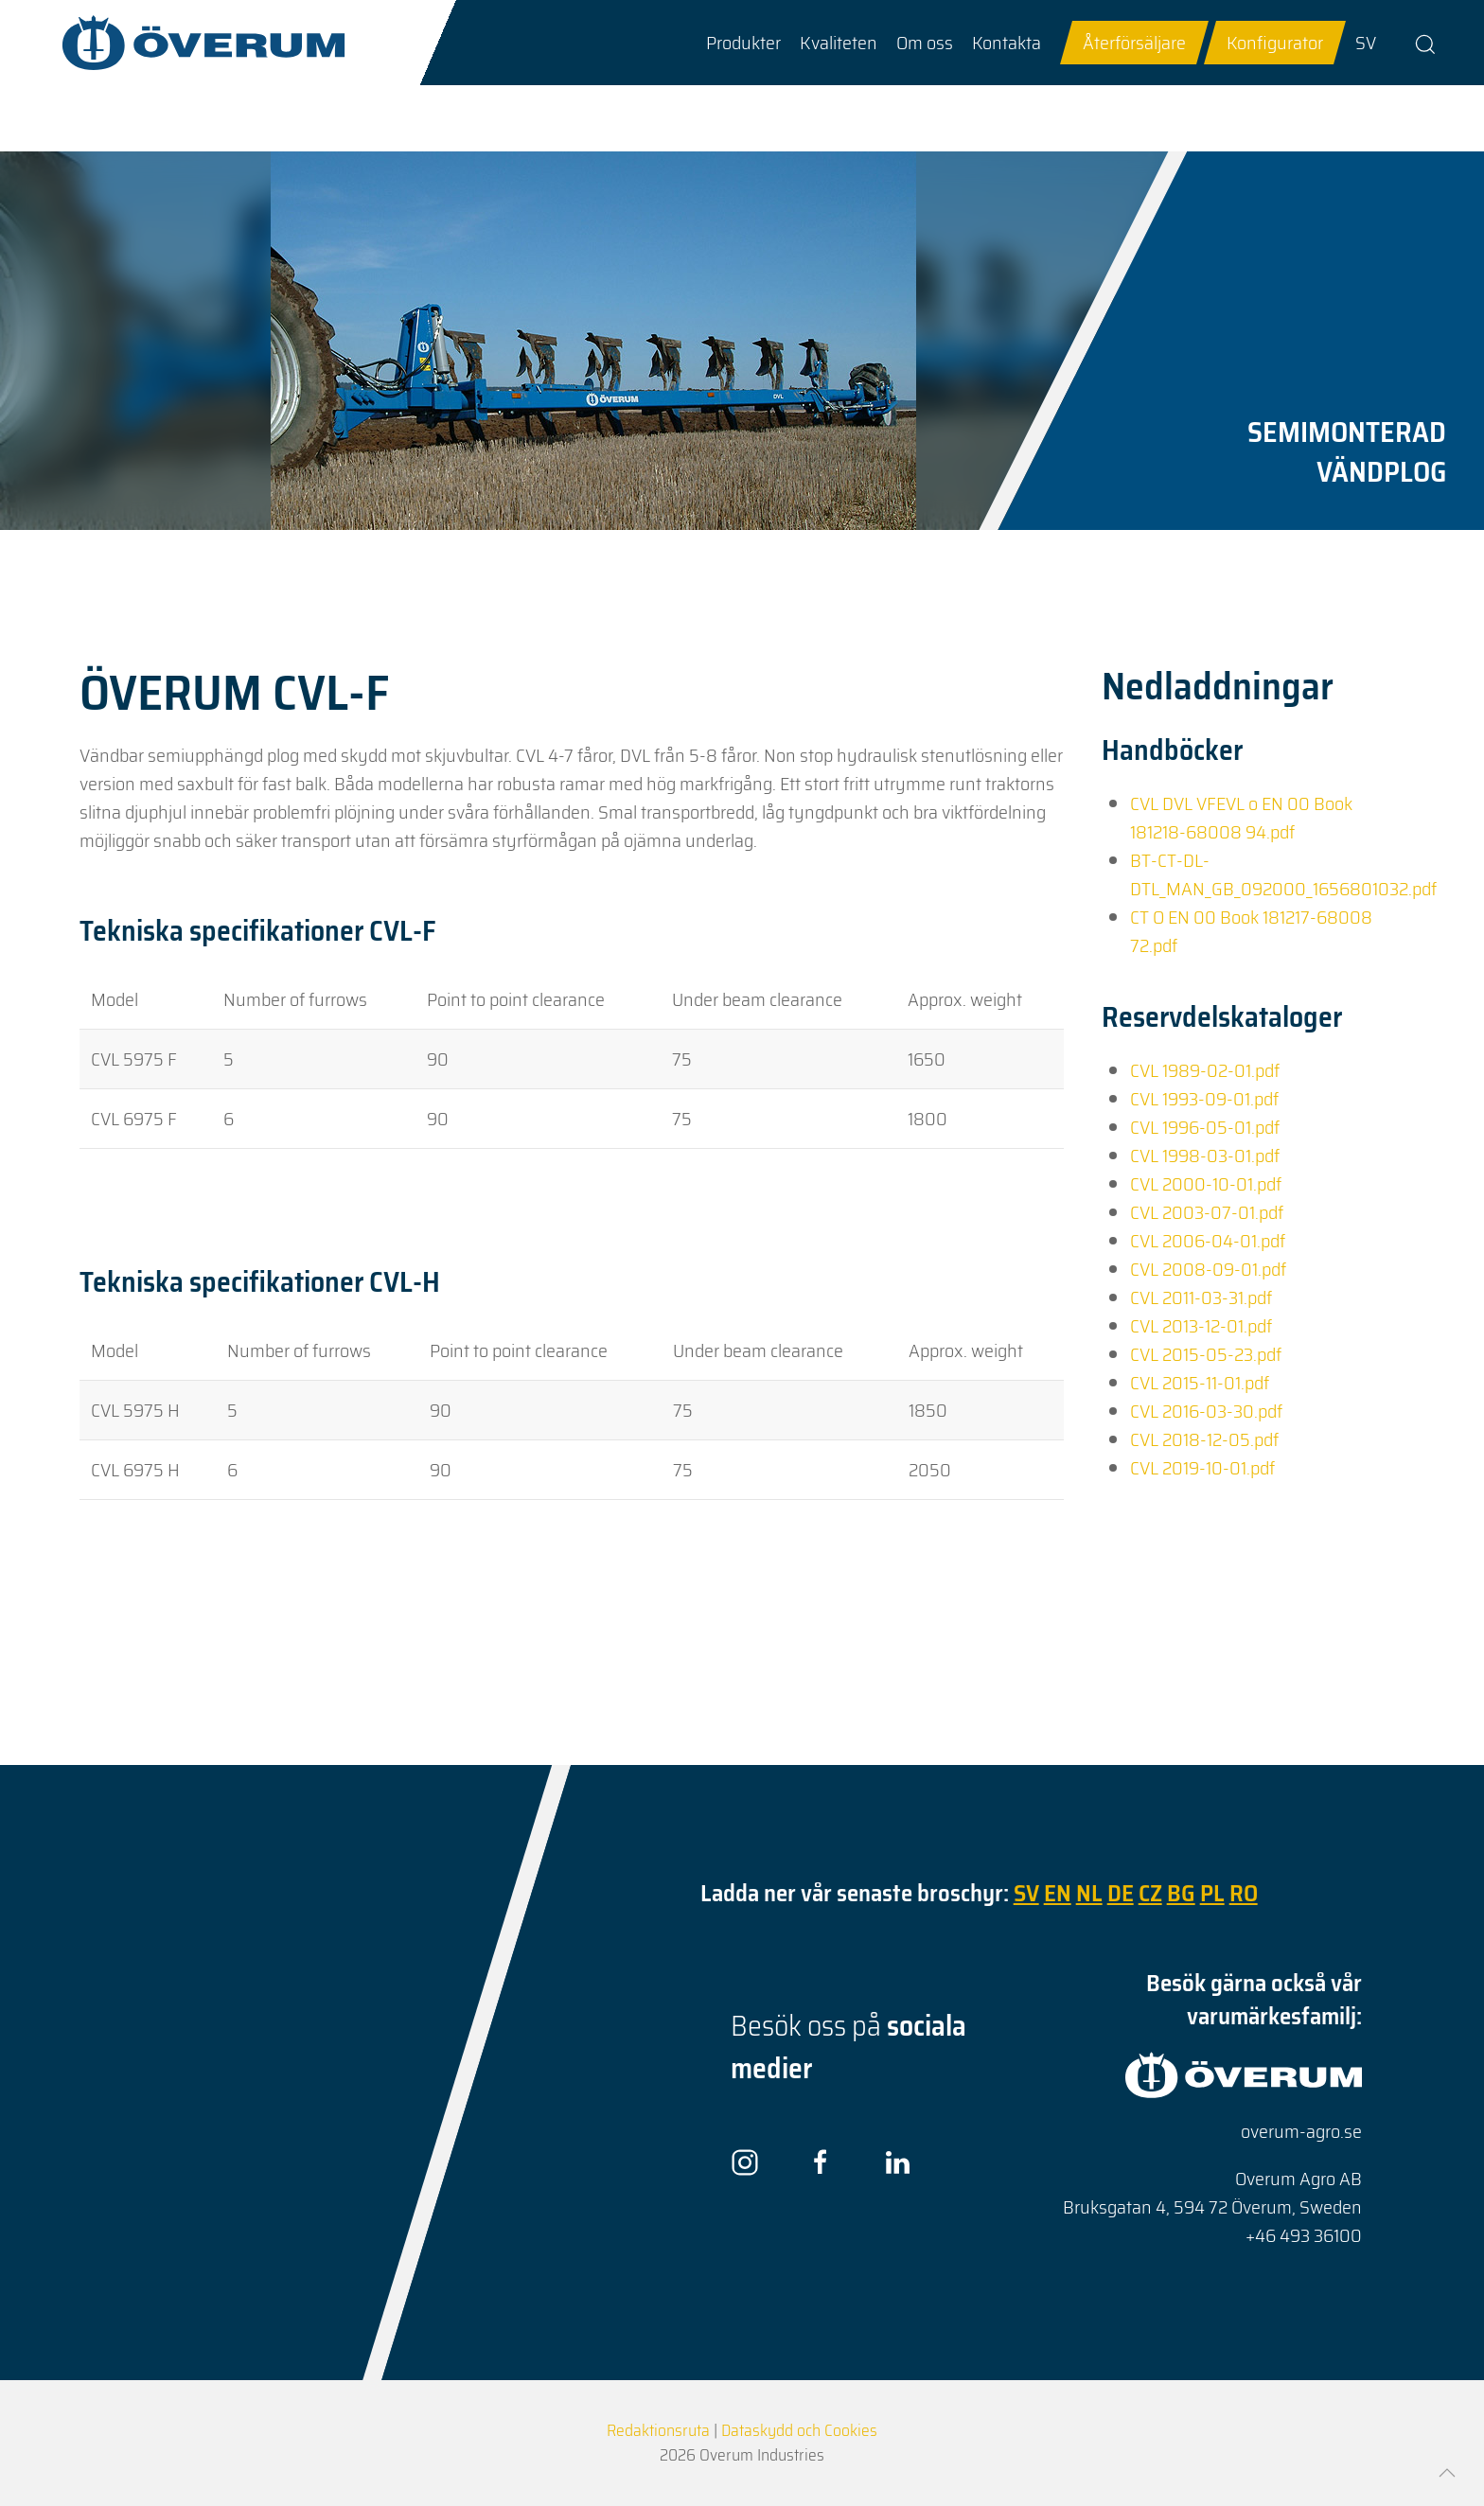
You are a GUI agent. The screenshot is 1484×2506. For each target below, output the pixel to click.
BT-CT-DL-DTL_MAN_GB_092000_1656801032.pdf (1283, 874)
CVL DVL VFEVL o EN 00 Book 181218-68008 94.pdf (1241, 817)
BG (1181, 1893)
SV (1026, 1893)
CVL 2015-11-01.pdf (1199, 1383)
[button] (743, 42)
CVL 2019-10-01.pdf (1202, 1468)
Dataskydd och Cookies (799, 2430)
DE (1120, 1893)
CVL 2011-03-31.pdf (1201, 1297)
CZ (1150, 1893)
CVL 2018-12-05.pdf (1204, 1439)
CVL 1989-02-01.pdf (1205, 1070)
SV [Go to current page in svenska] (1365, 42)
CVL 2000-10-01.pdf (1205, 1184)
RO (1243, 1893)
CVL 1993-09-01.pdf (1204, 1099)
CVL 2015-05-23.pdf (1205, 1354)
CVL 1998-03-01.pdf (1205, 1155)
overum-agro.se (1301, 2131)
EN (1057, 1893)
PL (1212, 1893)
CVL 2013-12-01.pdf (1201, 1326)
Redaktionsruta (658, 2430)
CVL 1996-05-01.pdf (1205, 1127)
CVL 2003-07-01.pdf (1206, 1212)
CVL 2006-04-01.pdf (1207, 1241)
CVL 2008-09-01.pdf (1208, 1269)
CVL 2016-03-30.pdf (1206, 1411)
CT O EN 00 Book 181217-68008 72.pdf (1251, 931)
